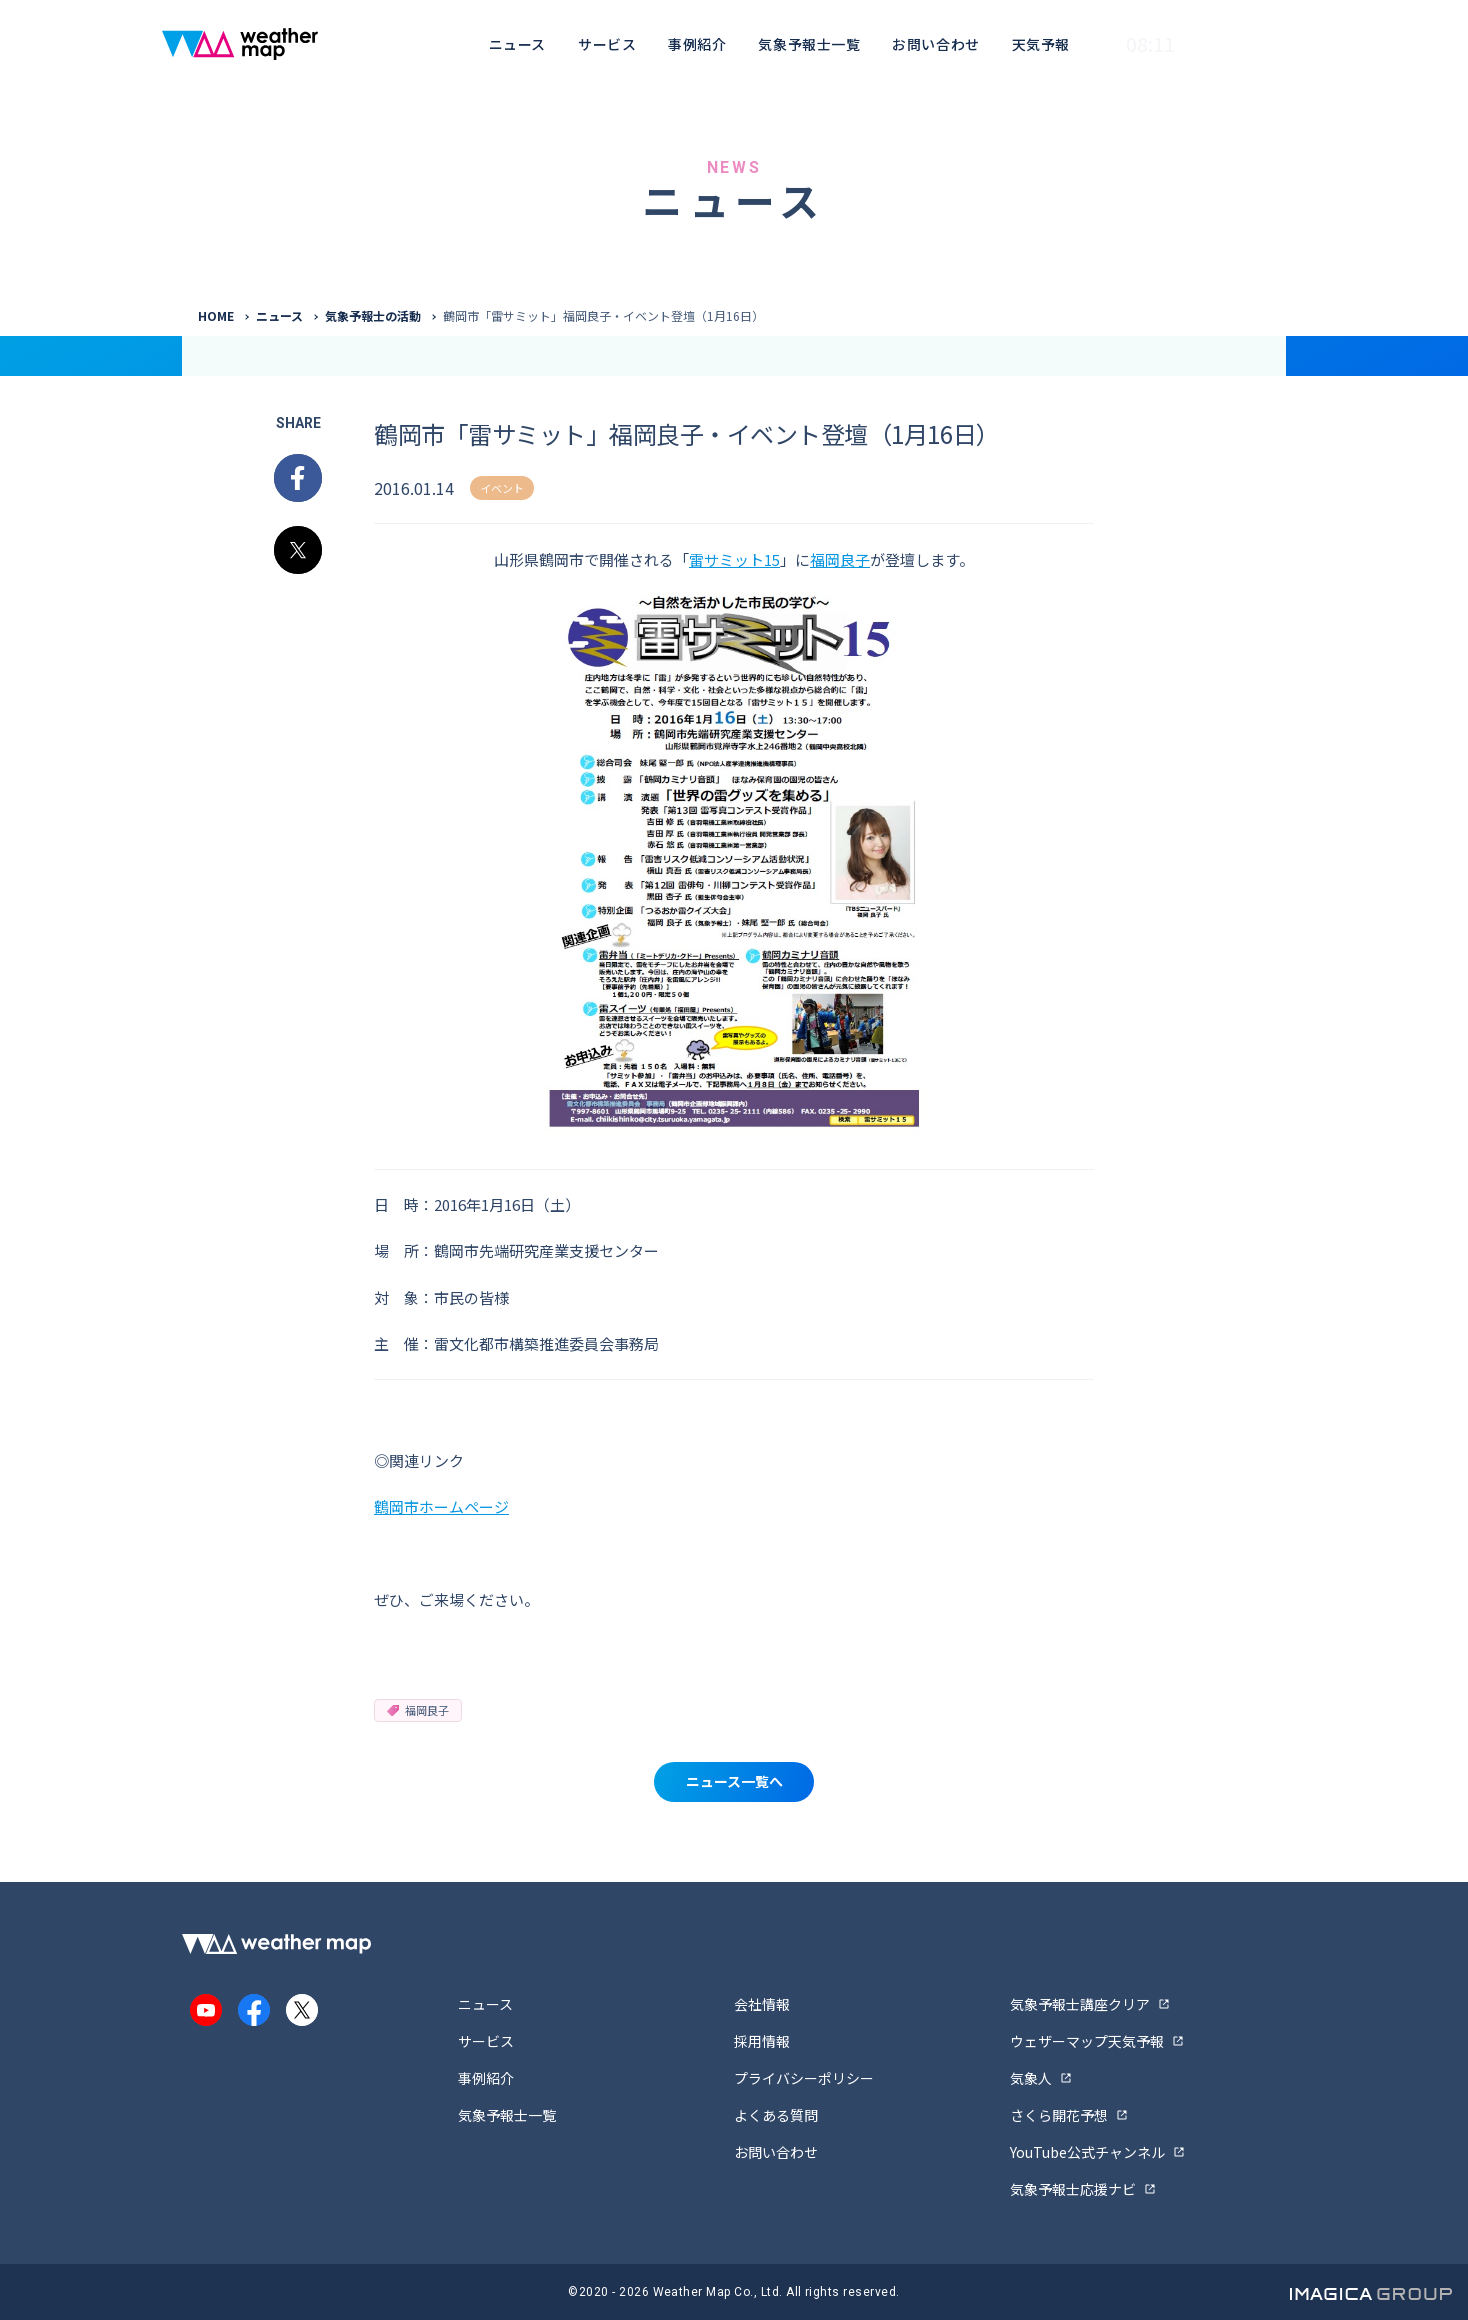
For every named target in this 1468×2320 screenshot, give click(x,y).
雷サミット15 (734, 559)
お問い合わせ (935, 44)
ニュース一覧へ (734, 1781)
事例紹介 (697, 44)
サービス (607, 44)
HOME (216, 315)
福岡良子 (840, 559)
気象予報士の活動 (373, 315)
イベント (502, 488)
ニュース (517, 44)
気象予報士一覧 (809, 44)
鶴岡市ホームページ (441, 1506)
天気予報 (1041, 44)
